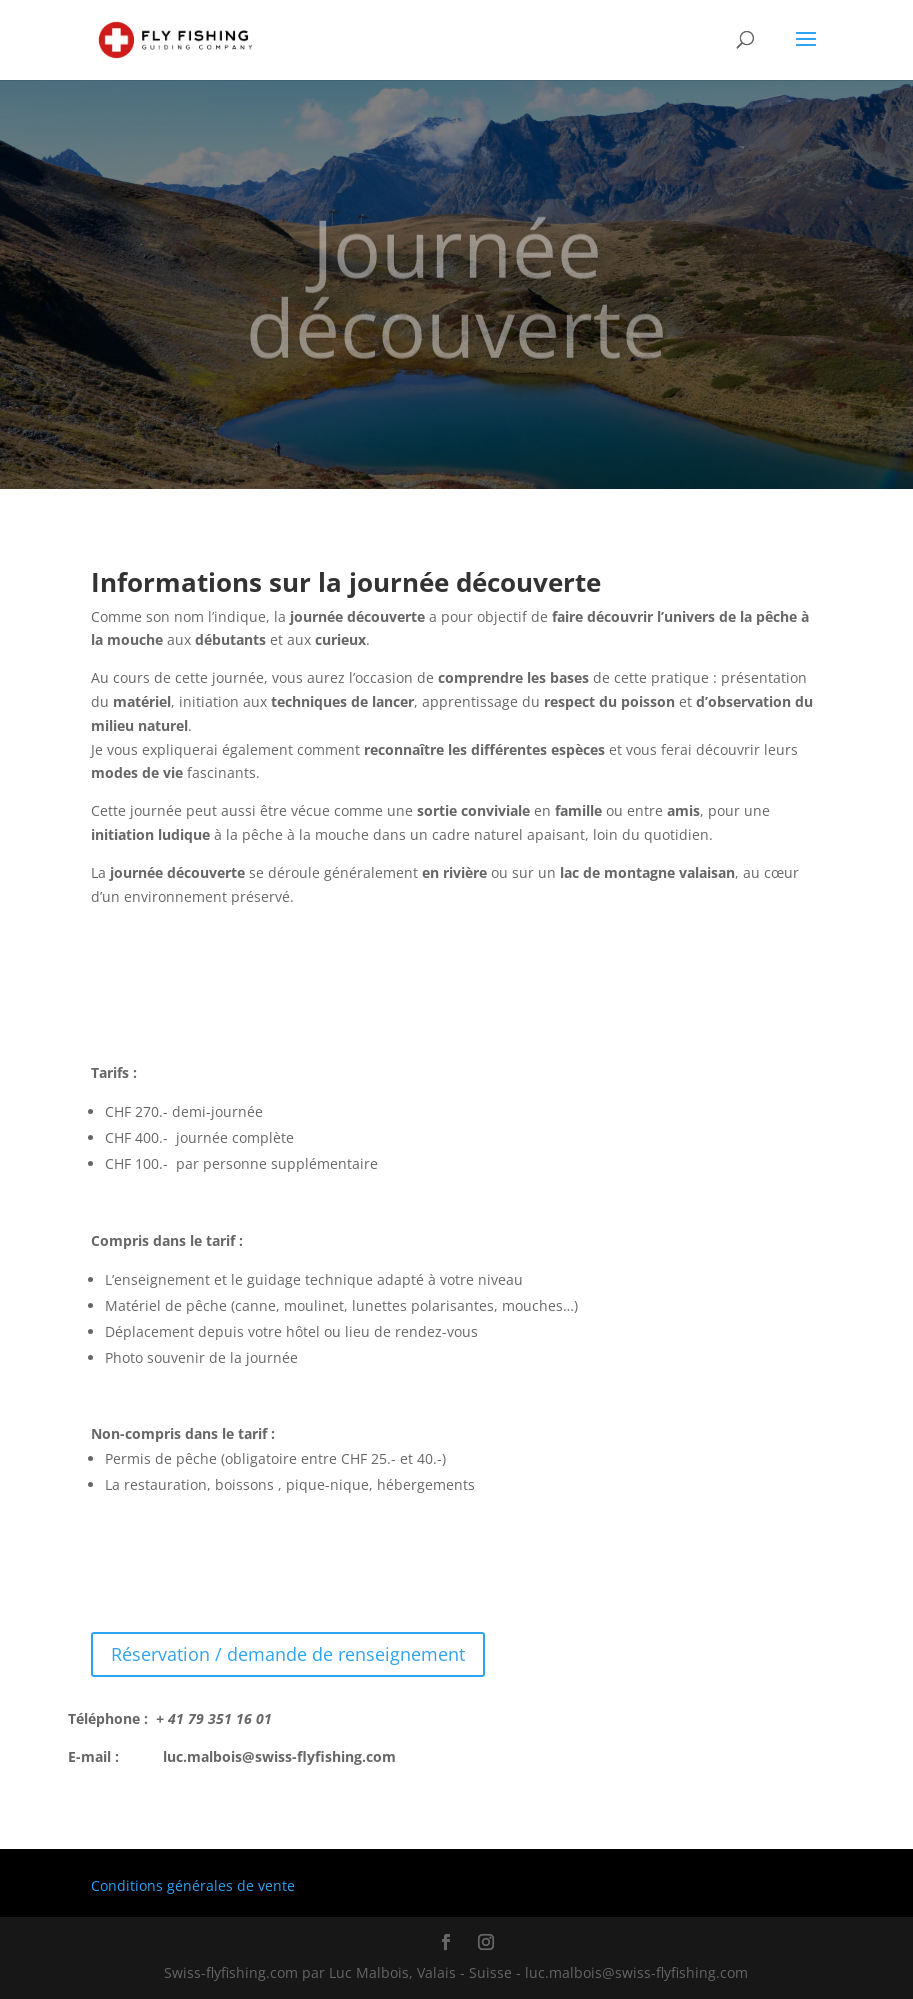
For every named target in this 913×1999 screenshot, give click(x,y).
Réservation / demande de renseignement (288, 1654)
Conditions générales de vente (193, 1885)
